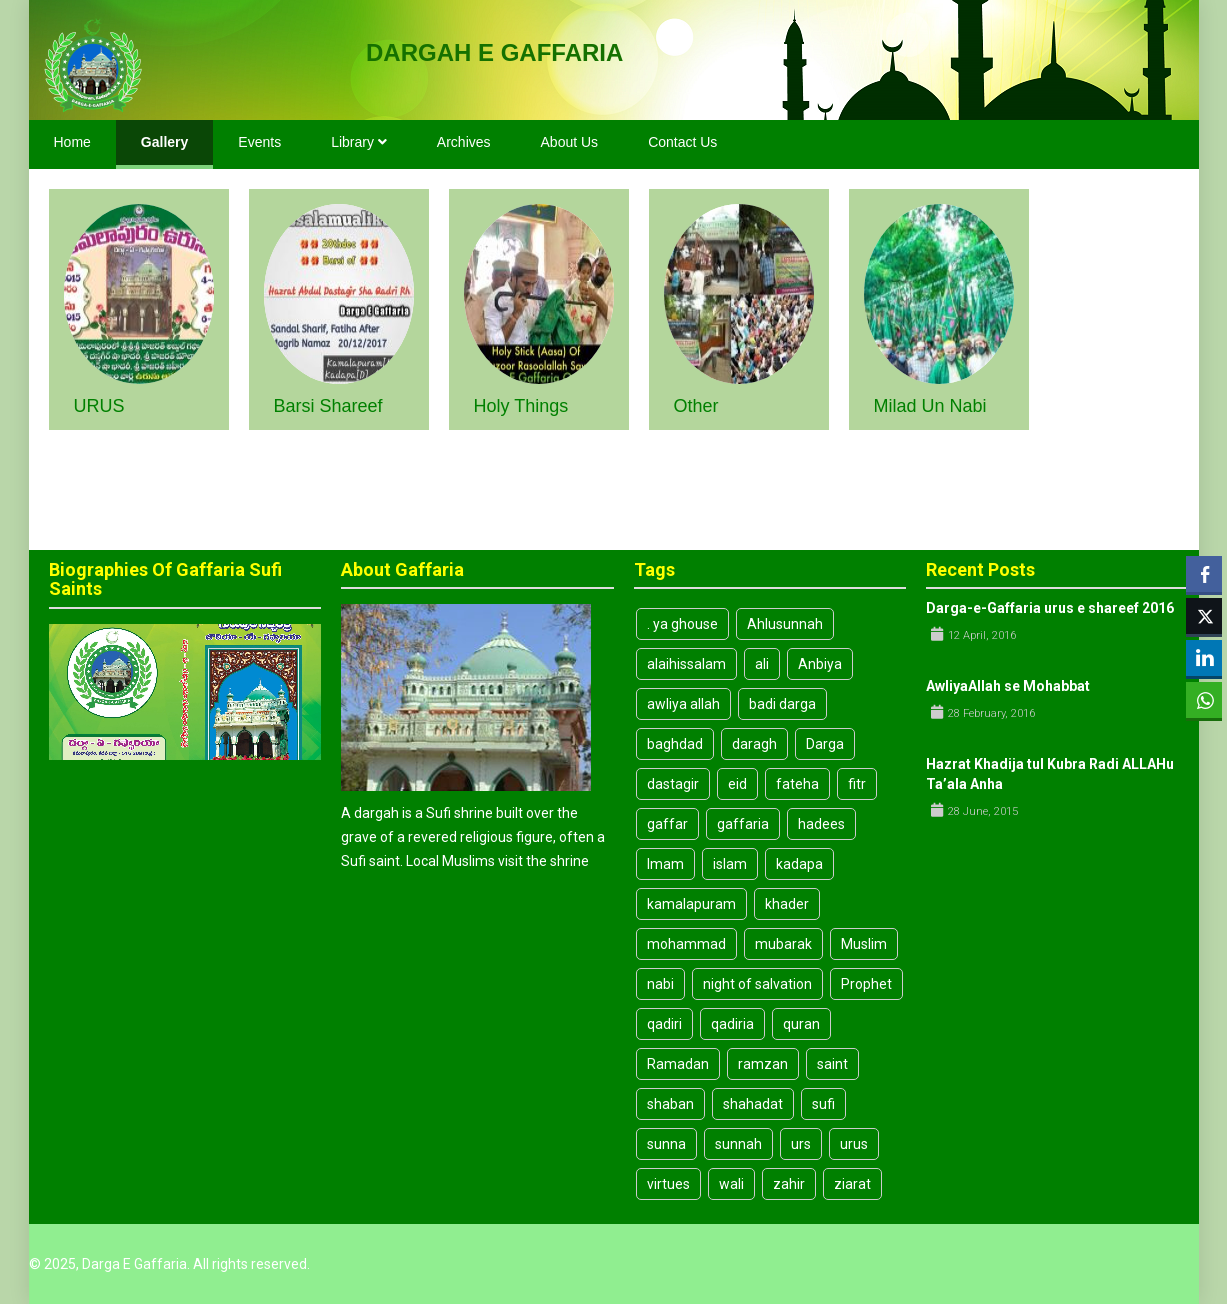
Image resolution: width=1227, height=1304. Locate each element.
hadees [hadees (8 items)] (821, 824)
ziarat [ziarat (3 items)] (852, 1184)
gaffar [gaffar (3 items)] (667, 824)
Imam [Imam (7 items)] (665, 864)
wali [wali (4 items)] (731, 1184)
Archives (464, 142)
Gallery (164, 142)
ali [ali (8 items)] (762, 664)
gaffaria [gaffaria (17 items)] (743, 824)
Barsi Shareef (328, 406)
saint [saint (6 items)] (832, 1064)
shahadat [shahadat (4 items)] (753, 1104)
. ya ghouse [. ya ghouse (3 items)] (682, 624)
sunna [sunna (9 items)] (666, 1144)
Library (359, 142)
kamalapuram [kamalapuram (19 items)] (691, 904)
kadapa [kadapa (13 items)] (799, 864)
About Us (570, 142)
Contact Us (682, 142)
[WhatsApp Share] (1204, 700)
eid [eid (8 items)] (737, 784)
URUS (99, 406)
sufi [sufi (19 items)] (823, 1104)
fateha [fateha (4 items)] (797, 784)
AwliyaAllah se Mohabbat (1008, 686)
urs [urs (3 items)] (801, 1144)
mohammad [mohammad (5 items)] (686, 944)
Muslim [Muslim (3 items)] (864, 944)
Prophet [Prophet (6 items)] (866, 984)
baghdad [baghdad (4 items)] (675, 744)
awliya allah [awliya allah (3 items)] (683, 704)
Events (259, 142)
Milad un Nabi (930, 406)
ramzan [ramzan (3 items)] (763, 1064)
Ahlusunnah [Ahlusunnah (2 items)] (785, 624)
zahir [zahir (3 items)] (789, 1184)
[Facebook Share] (1204, 574)
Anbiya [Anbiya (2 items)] (820, 664)
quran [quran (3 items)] (801, 1024)
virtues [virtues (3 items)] (668, 1184)
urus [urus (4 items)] (854, 1144)
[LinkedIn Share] (1204, 658)
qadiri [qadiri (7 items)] (664, 1024)
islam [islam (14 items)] (730, 864)
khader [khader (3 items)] (787, 904)
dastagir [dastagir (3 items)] (673, 784)
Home (72, 142)
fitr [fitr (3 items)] (857, 784)
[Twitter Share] (1204, 616)
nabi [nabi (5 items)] (660, 984)
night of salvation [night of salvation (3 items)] (757, 984)
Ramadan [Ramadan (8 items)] (678, 1064)
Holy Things (521, 406)
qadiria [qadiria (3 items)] (732, 1024)
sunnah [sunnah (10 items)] (738, 1144)
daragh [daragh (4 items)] (754, 744)
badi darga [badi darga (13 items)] (782, 704)
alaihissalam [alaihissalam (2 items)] (686, 664)
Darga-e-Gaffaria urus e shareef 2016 (1050, 608)
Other (696, 406)
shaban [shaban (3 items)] (670, 1104)
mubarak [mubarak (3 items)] (783, 944)
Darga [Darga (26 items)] (825, 744)
